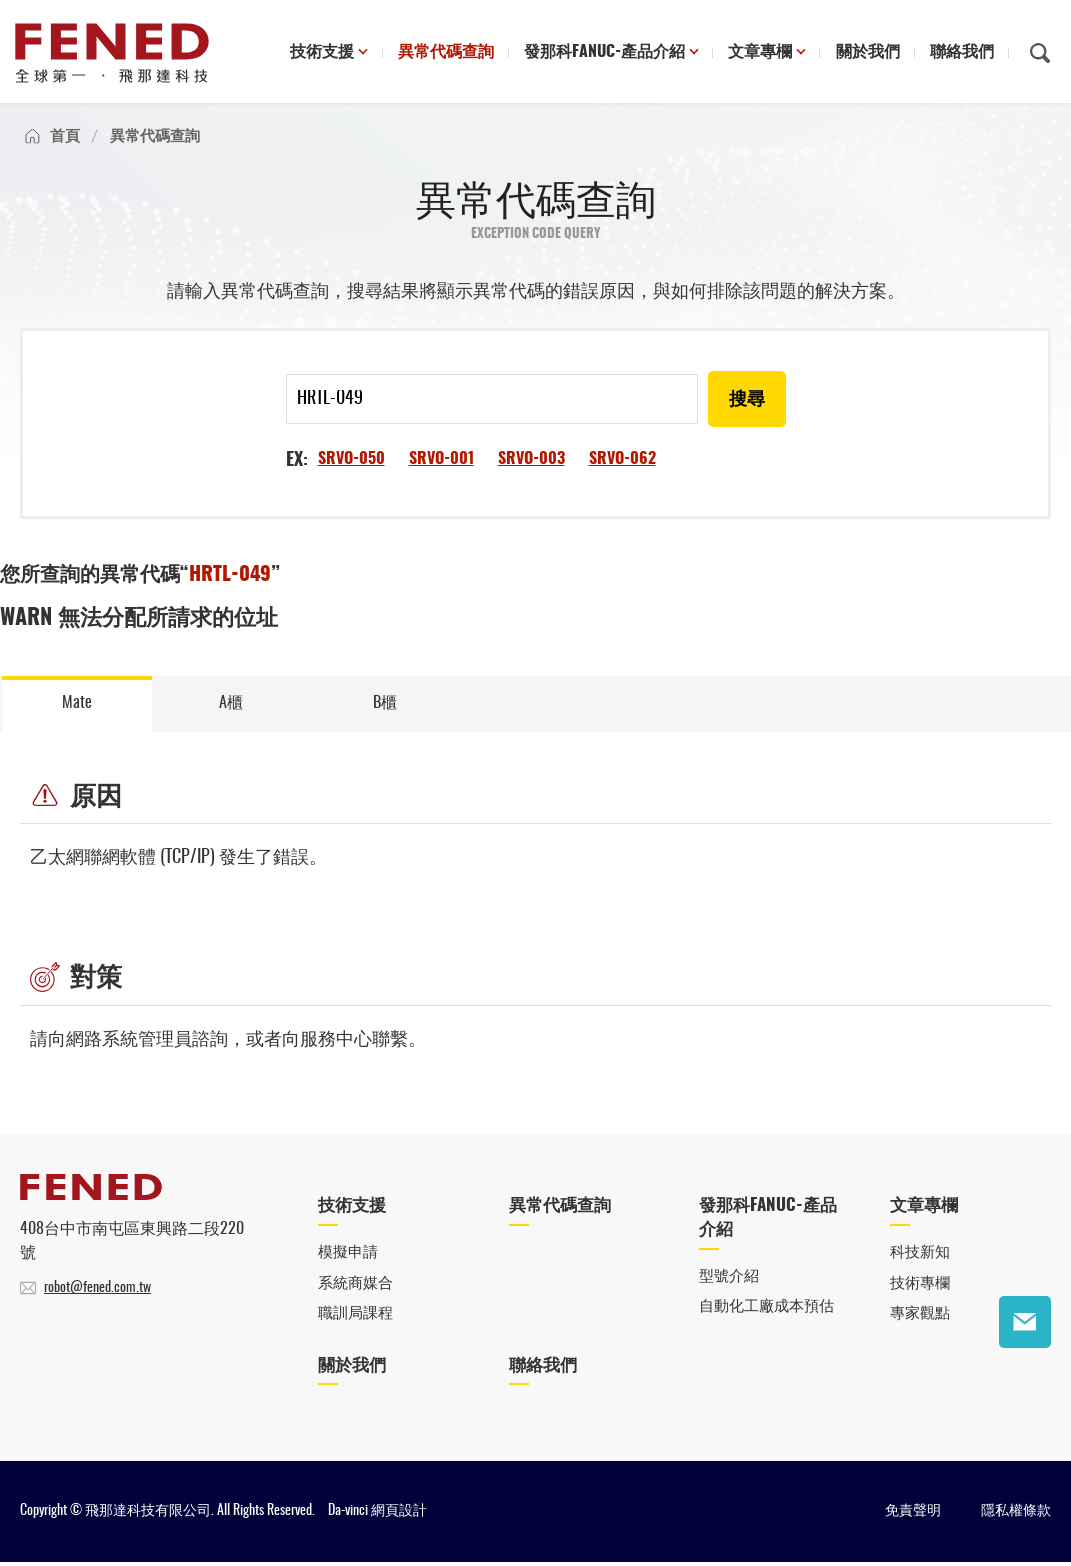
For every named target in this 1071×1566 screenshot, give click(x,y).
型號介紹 (729, 1280)
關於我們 (868, 53)
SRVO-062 (622, 459)
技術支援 (324, 53)
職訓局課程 (355, 1317)
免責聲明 (913, 1515)
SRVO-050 (351, 459)
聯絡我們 (962, 53)
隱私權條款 (1016, 1515)
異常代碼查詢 (447, 53)
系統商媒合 (355, 1286)
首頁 (65, 136)
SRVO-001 (441, 459)
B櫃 (385, 705)
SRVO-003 (531, 459)
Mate (77, 705)
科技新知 (920, 1256)
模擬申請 (348, 1256)
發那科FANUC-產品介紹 (605, 53)
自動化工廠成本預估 (766, 1310)
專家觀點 (920, 1317)
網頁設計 (399, 1515)
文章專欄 (761, 53)
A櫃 (231, 705)
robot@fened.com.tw (97, 1292)
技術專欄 (920, 1286)
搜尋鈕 (1040, 53)
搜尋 (747, 400)
